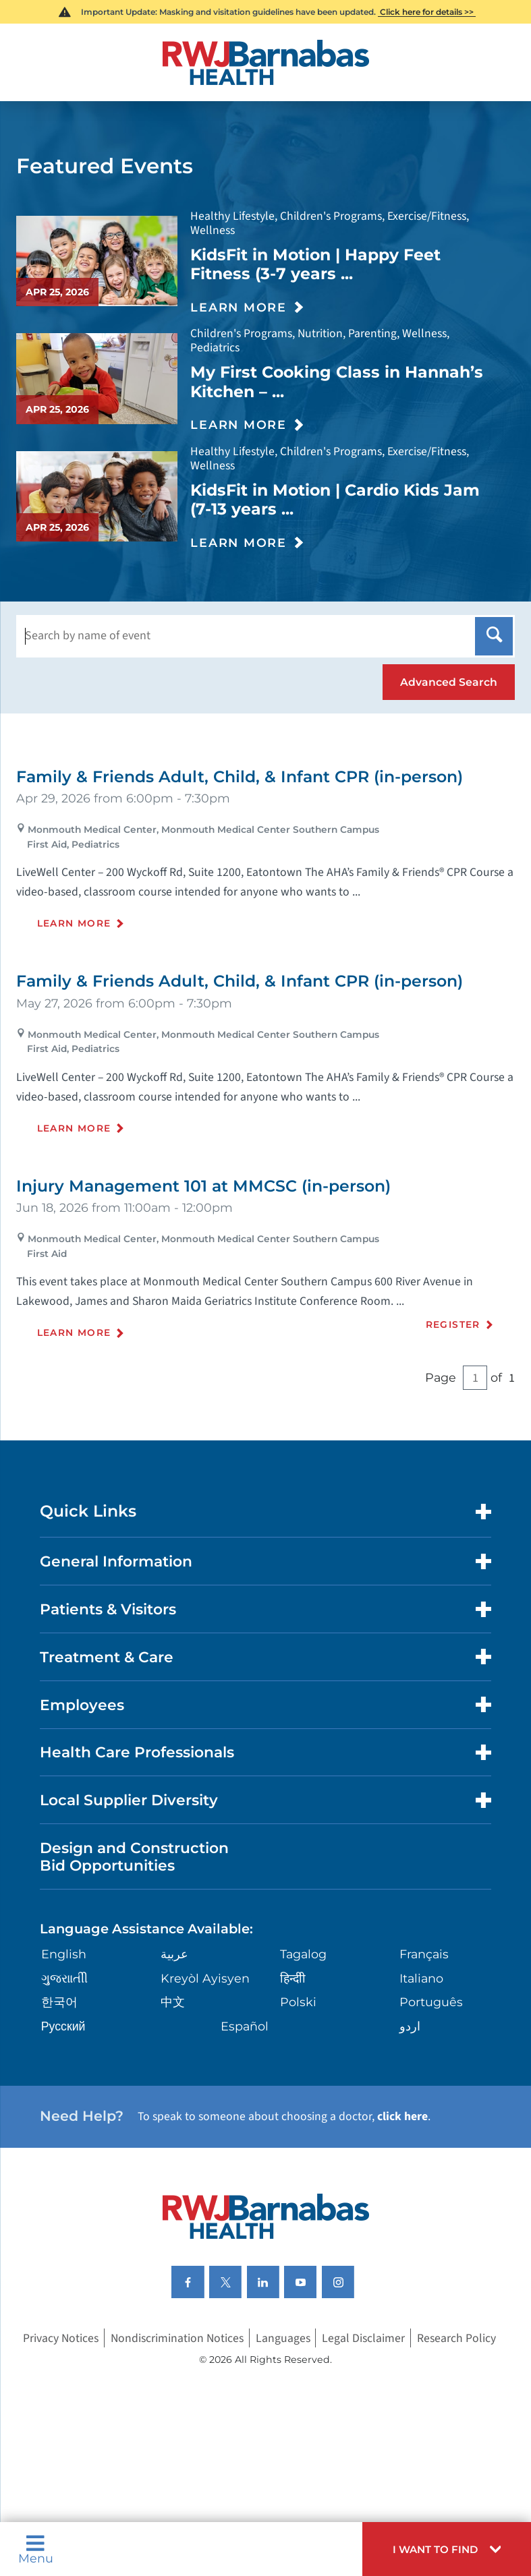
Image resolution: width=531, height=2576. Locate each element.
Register (453, 1324)
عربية (174, 1954)
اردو (409, 2026)
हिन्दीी (293, 1978)
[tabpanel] (265, 1076)
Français (424, 1954)
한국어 (59, 2002)
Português (431, 2002)
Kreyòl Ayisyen (205, 1978)
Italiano (421, 1978)
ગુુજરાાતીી (64, 1978)
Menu (35, 2549)
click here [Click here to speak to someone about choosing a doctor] (402, 2116)
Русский (63, 2026)
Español (245, 2026)
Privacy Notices (61, 2338)
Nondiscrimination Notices (177, 2338)
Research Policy (456, 2338)
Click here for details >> (427, 12)
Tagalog (303, 1954)
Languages (283, 2338)
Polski (298, 2002)
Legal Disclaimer (363, 2338)
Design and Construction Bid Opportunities (134, 1856)
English (63, 1954)
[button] (446, 2549)
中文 (173, 2002)
